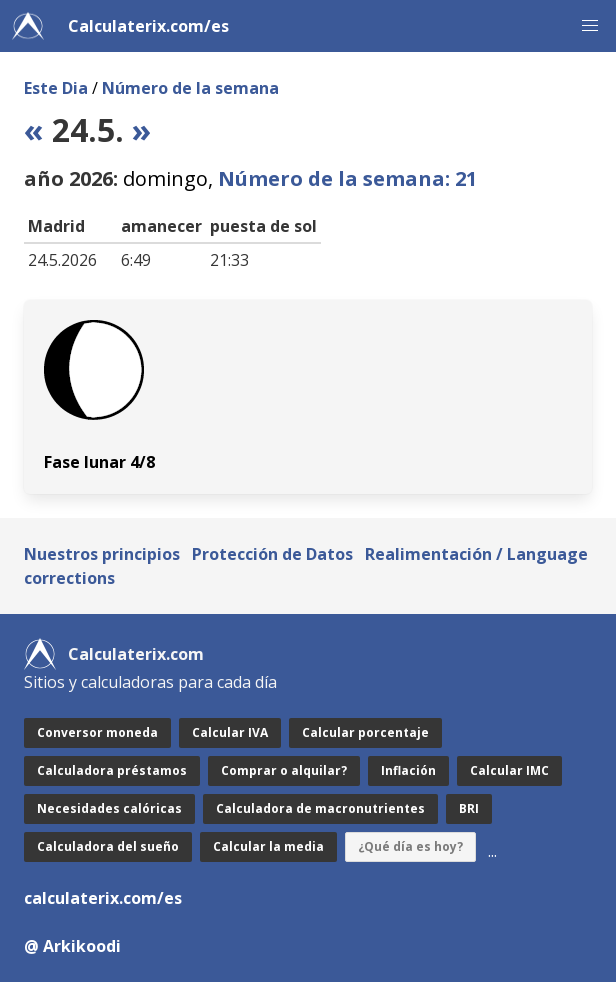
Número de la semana (190, 88)
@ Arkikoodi (72, 946)
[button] (590, 26)
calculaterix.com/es (103, 898)
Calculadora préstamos (112, 770)
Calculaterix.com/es (148, 26)
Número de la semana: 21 (347, 178)
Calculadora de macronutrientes (320, 808)
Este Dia (56, 88)
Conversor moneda (97, 732)
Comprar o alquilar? (284, 770)
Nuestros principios (102, 554)
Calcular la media (268, 846)
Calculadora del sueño (108, 846)
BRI (469, 808)
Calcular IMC (509, 770)
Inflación (408, 770)
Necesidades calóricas (109, 808)
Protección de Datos (272, 554)
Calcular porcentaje (365, 732)
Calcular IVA (230, 732)
